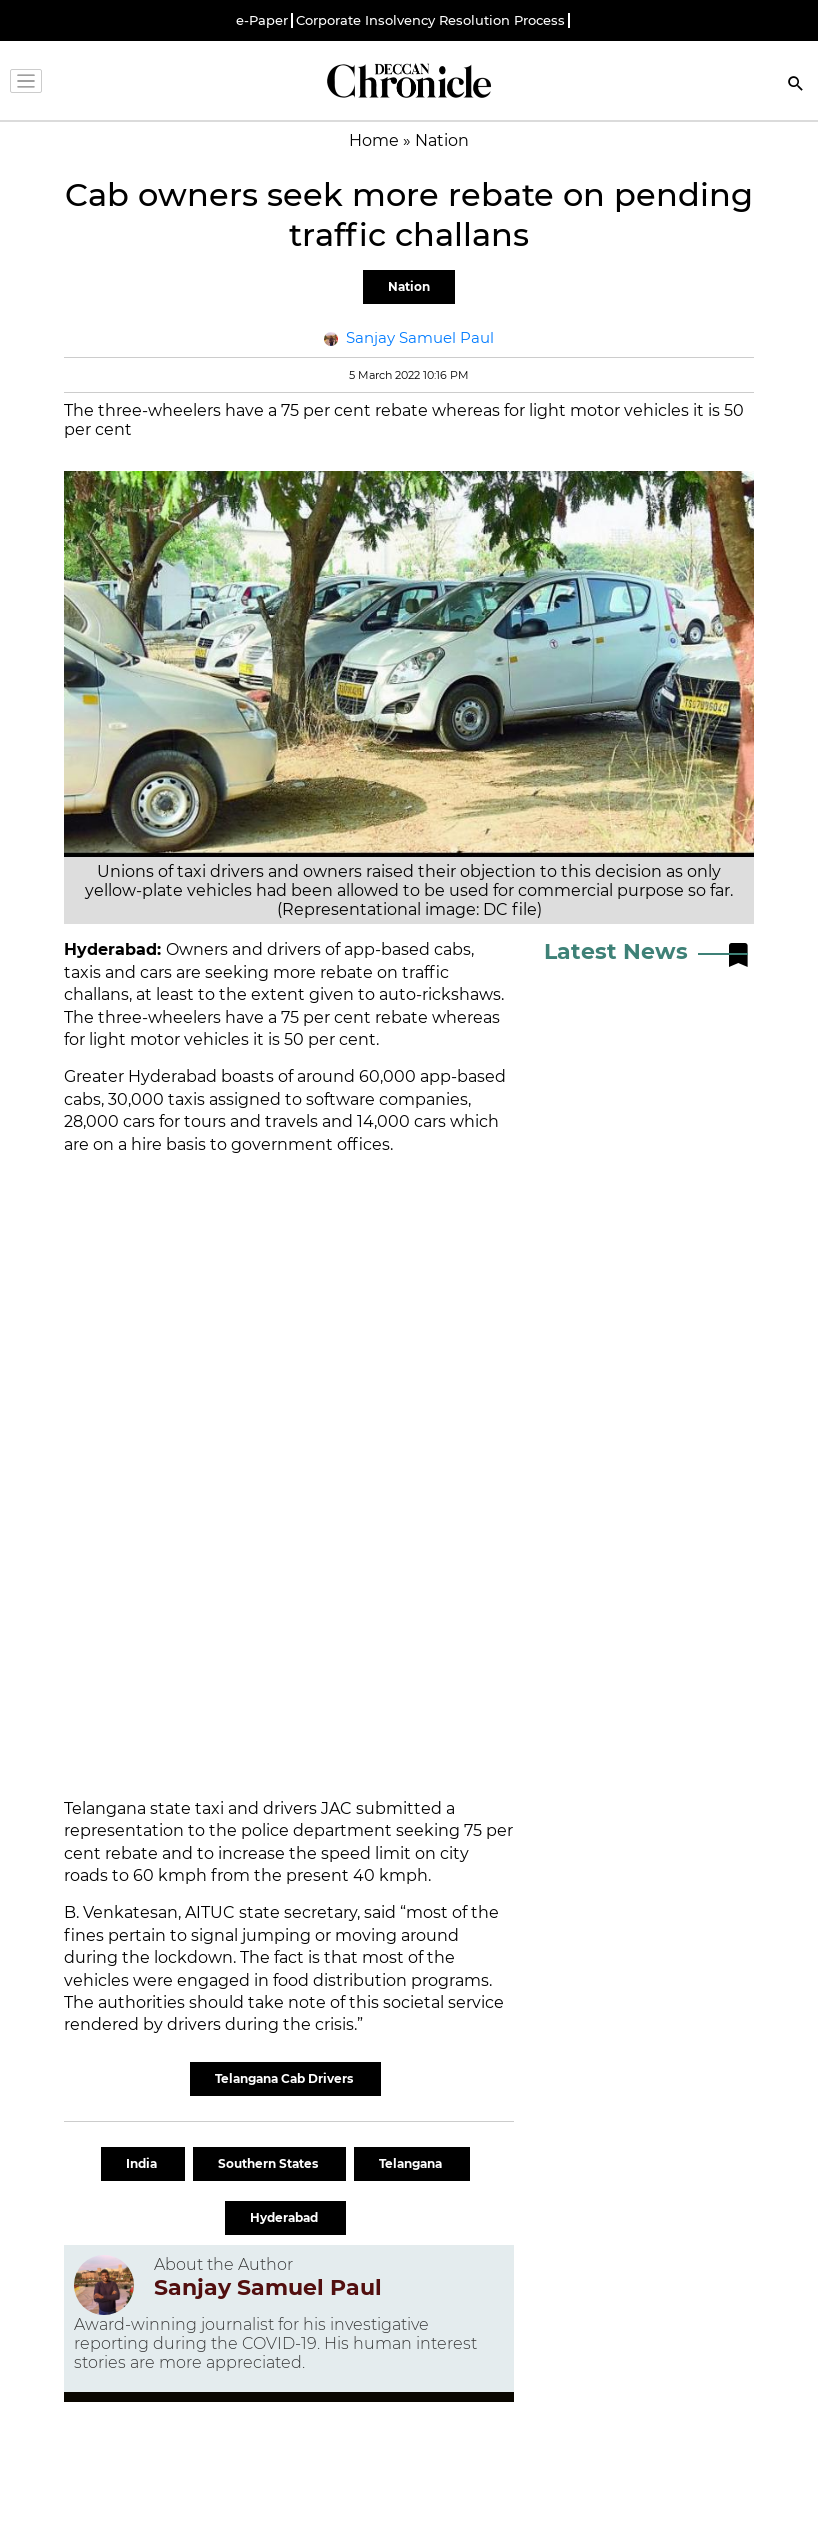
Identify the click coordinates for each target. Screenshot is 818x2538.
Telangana (412, 2163)
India (143, 2163)
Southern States (269, 2163)
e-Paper (262, 20)
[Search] (796, 85)
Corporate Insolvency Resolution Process (430, 20)
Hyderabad (285, 2217)
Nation (409, 286)
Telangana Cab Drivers (285, 2078)
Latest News (616, 951)
